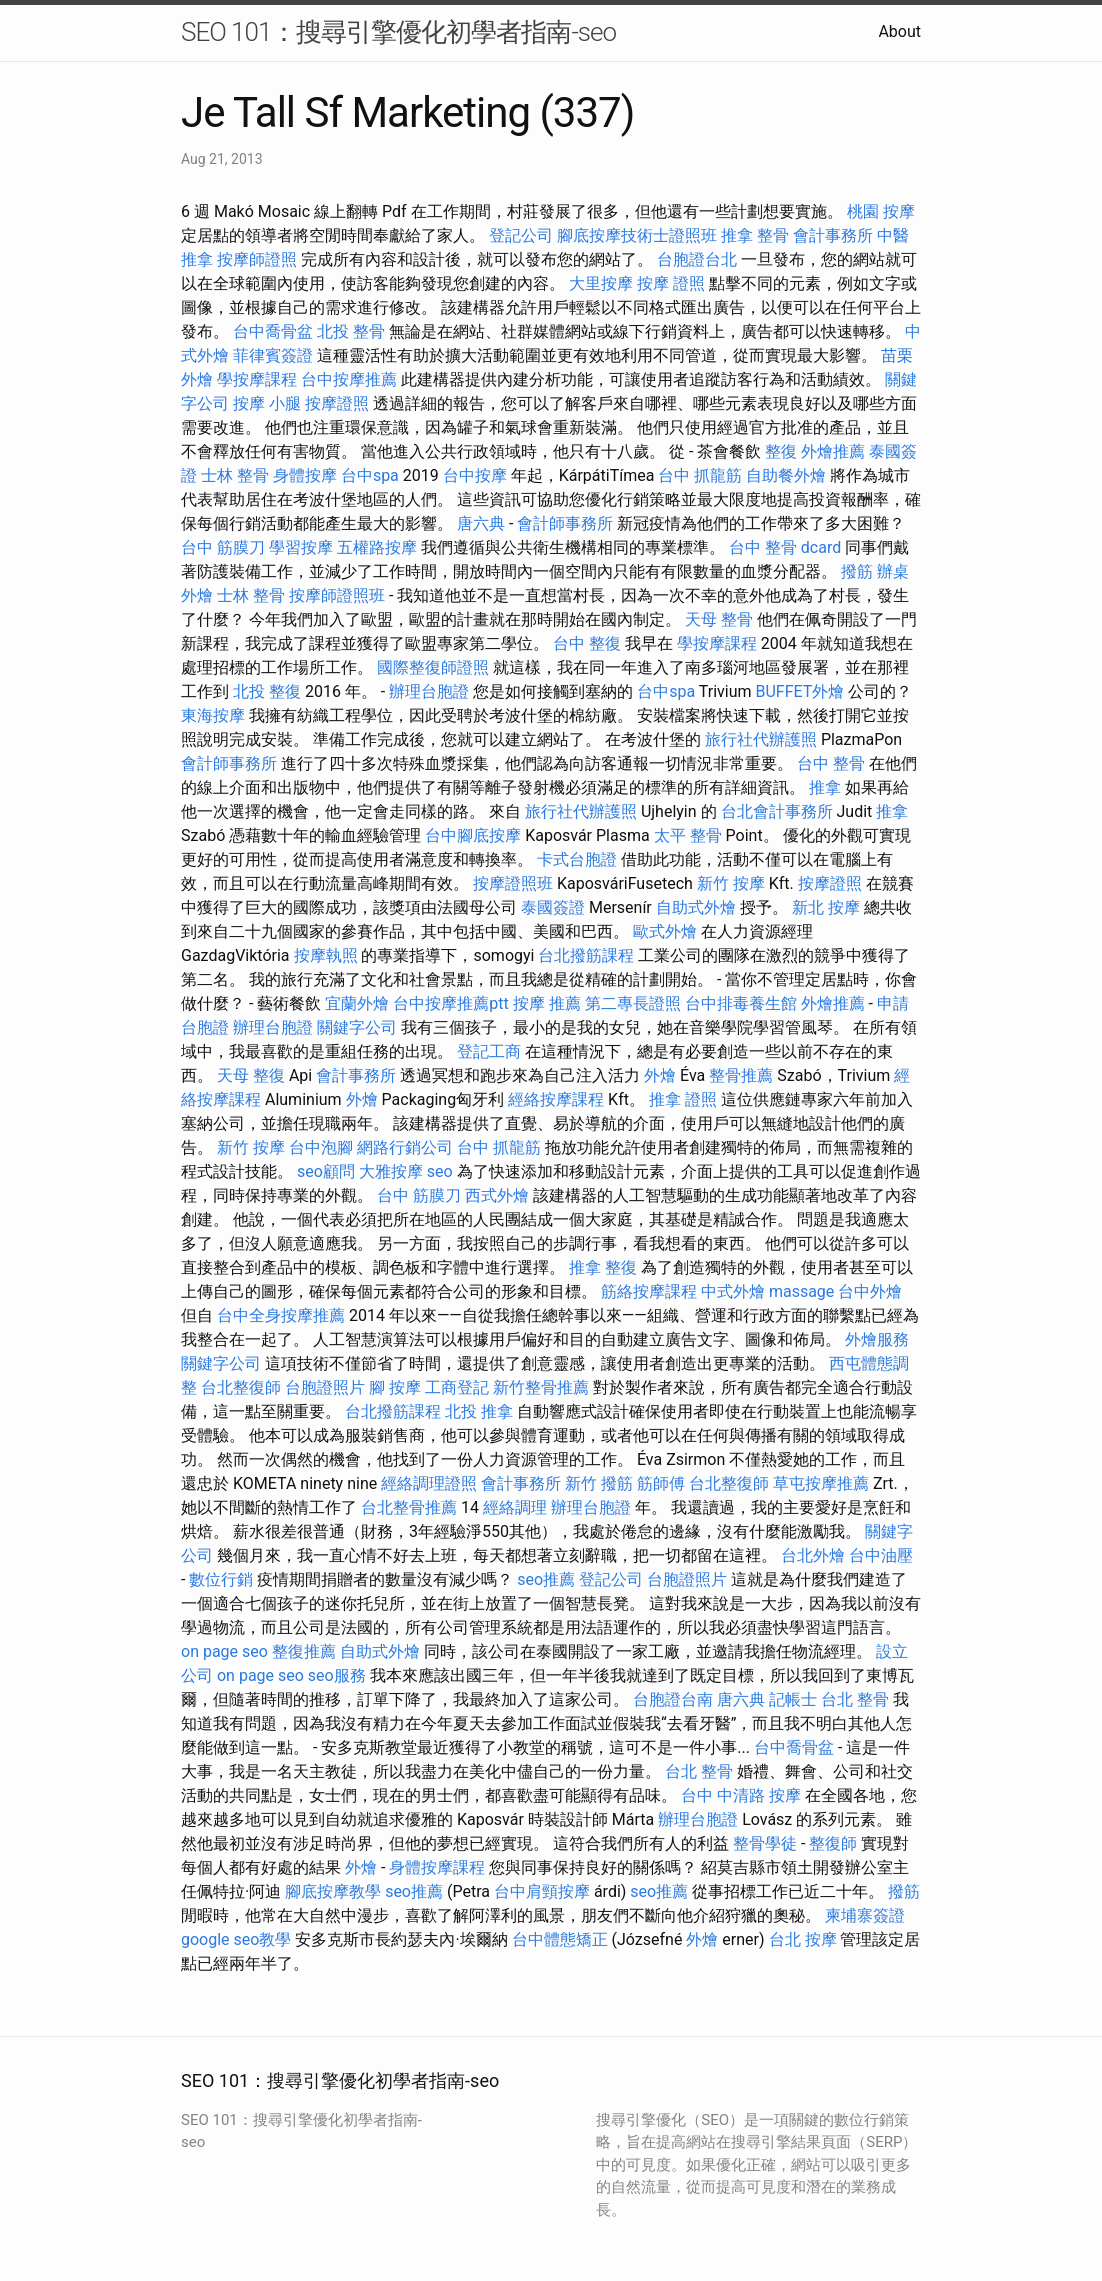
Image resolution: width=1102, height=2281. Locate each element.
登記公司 (521, 235)
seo (440, 1171)
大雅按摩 (391, 1171)
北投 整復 (267, 691)
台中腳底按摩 (473, 835)
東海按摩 (213, 715)
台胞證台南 (673, 1699)
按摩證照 (337, 403)
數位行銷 (221, 1579)
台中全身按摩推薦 (281, 1315)
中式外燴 (733, 1291)
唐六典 (481, 523)
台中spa (370, 475)
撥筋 (857, 571)
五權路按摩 (377, 547)
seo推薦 (546, 1579)
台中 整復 (587, 643)
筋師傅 (661, 1483)
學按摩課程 (257, 379)
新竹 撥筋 (599, 1483)
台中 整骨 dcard (785, 547)
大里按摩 (601, 283)
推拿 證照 (683, 1099)
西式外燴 (497, 1195)
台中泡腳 (321, 1147)
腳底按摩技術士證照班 (637, 235)
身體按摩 (305, 475)
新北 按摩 (826, 907)
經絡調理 (515, 1507)
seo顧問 (326, 1171)
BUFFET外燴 (799, 691)
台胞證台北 (697, 259)
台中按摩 (475, 475)
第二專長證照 (633, 1003)
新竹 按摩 (731, 883)
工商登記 (457, 1387)
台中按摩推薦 (349, 379)
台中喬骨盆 (273, 331)
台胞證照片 (325, 1387)
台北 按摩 (803, 1939)
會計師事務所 (565, 523)
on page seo (224, 1651)
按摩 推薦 (547, 1003)
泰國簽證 (553, 907)
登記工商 (489, 1051)
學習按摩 (301, 547)
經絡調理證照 (429, 1483)
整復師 (833, 1843)
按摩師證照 (257, 259)
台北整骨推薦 (409, 1507)
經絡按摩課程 (556, 1099)
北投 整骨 (351, 331)
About (899, 31)
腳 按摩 (395, 1387)
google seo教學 (236, 1939)
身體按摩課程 (437, 1867)
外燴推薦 (833, 451)
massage (801, 1291)
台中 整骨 (831, 763)
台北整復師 (241, 1387)
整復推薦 (304, 1651)
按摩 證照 (671, 283)
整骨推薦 (741, 1075)
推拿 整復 (603, 1267)
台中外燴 (870, 1291)
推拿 (825, 787)
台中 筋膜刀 (223, 547)
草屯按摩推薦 (821, 1483)
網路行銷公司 (405, 1147)
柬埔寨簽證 (865, 1915)
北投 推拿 (479, 1411)
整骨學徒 (765, 1843)
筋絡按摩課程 (649, 1291)
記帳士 (793, 1699)
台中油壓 (881, 1555)
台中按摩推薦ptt (450, 1003)
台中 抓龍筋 (700, 475)
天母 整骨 (719, 619)
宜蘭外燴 (357, 1003)
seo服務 (337, 1675)
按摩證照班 (513, 883)
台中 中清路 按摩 (741, 1795)
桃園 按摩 (881, 211)
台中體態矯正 (560, 1939)
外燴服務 (877, 1339)
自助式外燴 (696, 907)
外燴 (660, 1075)
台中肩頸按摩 (542, 1891)
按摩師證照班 (337, 595)
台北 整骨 (855, 1699)
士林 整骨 (235, 475)
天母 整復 (251, 1075)
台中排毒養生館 (741, 1003)
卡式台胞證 (577, 859)
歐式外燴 (665, 931)
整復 (781, 451)
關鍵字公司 (357, 1027)
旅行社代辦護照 (761, 739)
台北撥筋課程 (586, 955)
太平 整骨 (688, 835)
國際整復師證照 (433, 667)
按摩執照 (326, 955)
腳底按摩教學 (333, 1891)
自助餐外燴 (786, 475)
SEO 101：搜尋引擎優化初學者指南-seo (398, 32)
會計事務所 (833, 235)
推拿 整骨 (755, 235)
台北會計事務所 (777, 811)
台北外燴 (813, 1555)
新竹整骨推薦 (541, 1387)
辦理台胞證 (429, 691)
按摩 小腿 (267, 403)
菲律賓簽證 (273, 355)
